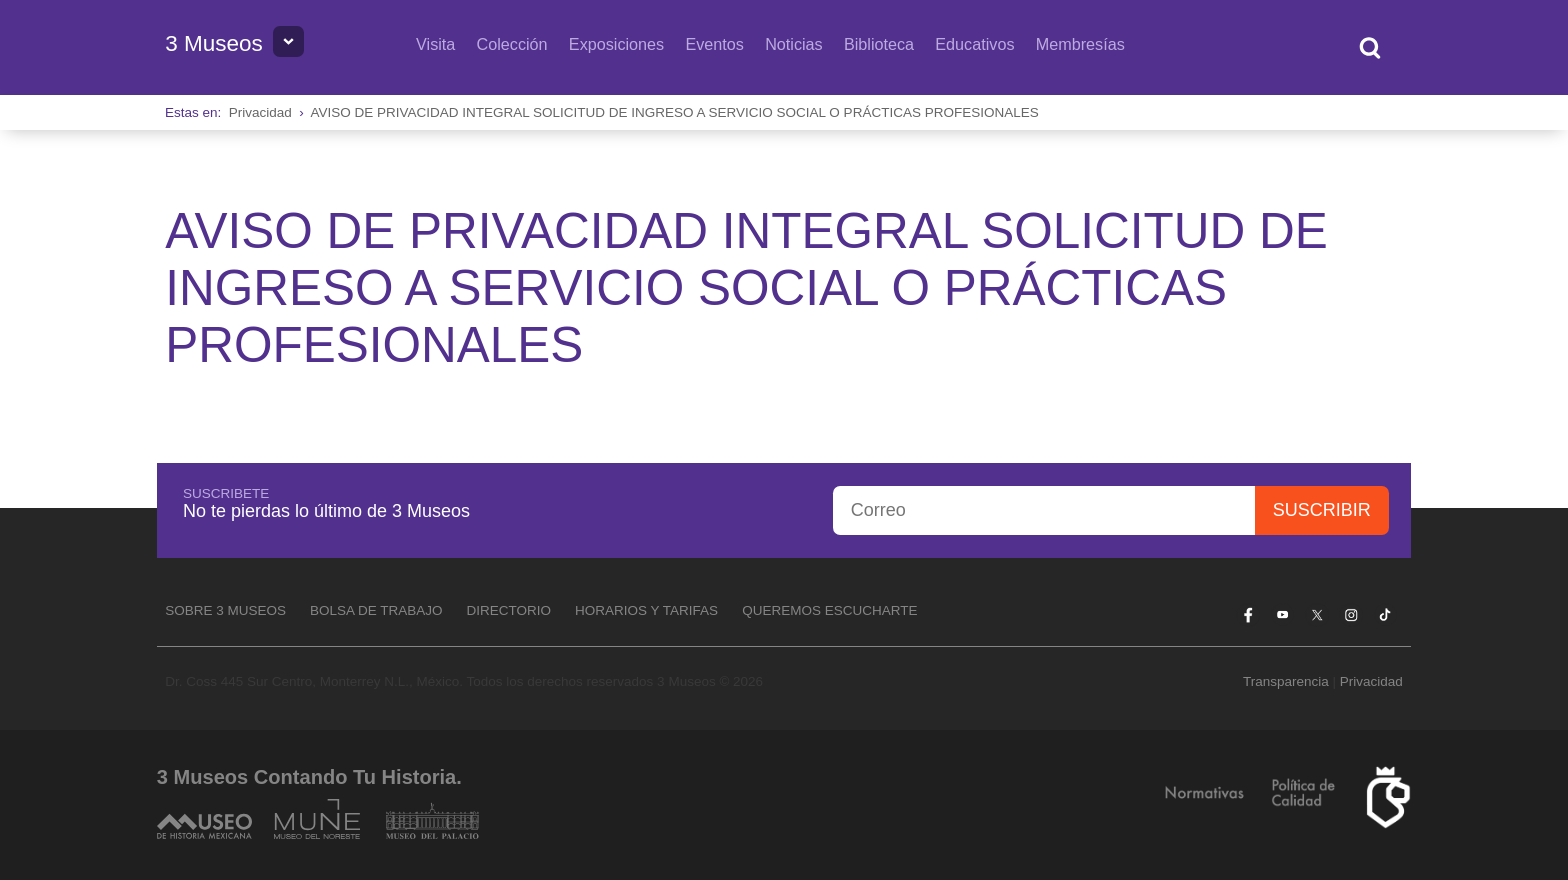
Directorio (509, 610)
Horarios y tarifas (646, 610)
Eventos (714, 44)
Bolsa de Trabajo (376, 610)
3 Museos (214, 43)
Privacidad (260, 112)
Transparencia (1286, 681)
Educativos (974, 44)
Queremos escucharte (829, 610)
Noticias (794, 44)
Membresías (1080, 44)
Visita (435, 44)
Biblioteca (879, 44)
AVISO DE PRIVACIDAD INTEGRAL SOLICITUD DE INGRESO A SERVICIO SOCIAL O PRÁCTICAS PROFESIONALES (675, 112)
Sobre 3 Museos (225, 610)
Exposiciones (616, 44)
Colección (512, 44)
